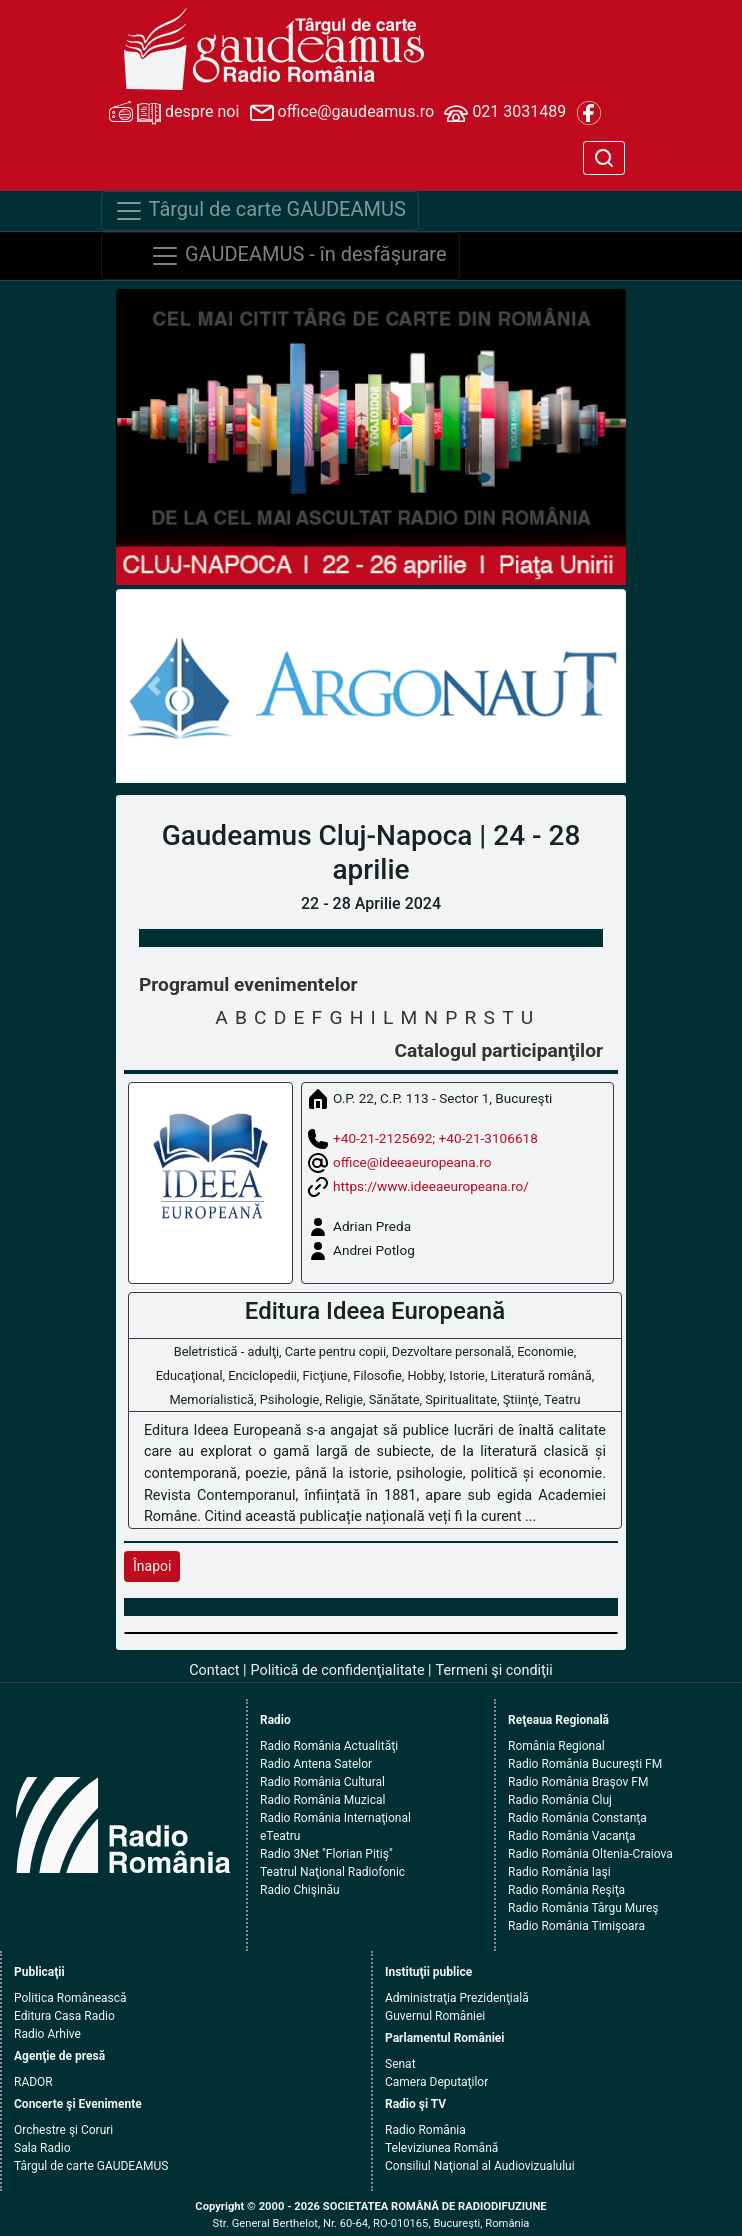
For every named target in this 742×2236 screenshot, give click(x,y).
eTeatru (280, 1836)
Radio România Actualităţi (329, 1746)
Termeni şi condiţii (494, 1670)
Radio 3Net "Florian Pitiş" (326, 1854)
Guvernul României (435, 2016)
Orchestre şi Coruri (63, 2130)
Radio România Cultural (322, 1782)
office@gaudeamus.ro (342, 113)
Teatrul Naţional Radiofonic (332, 1872)
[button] (154, 686)
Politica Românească (70, 1998)
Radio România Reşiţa (566, 1890)
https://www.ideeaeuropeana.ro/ (431, 1186)
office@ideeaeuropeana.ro (412, 1162)
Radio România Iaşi (559, 1872)
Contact (214, 1670)
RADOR (33, 2082)
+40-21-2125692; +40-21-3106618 (435, 1138)
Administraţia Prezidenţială (457, 1998)
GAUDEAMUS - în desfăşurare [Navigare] (298, 256)
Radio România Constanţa (577, 1818)
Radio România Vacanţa (572, 1836)
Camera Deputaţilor (436, 2082)
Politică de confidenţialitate (338, 1670)
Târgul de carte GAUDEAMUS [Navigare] (260, 211)
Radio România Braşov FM (578, 1782)
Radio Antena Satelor (316, 1764)
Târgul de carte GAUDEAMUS (91, 2166)
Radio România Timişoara (576, 1926)
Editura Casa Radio (64, 2016)
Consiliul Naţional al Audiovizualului (480, 2166)
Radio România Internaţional (335, 1818)
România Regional (556, 1746)
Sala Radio (42, 2148)
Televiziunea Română (441, 2148)
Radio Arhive (47, 2034)
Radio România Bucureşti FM (585, 1764)
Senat (400, 2064)
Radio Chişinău (300, 1890)
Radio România (425, 2130)
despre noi (174, 113)
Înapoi (152, 1566)
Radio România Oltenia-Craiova (590, 1854)
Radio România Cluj (560, 1800)
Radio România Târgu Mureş (583, 1908)
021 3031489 (505, 113)
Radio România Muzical (322, 1800)
